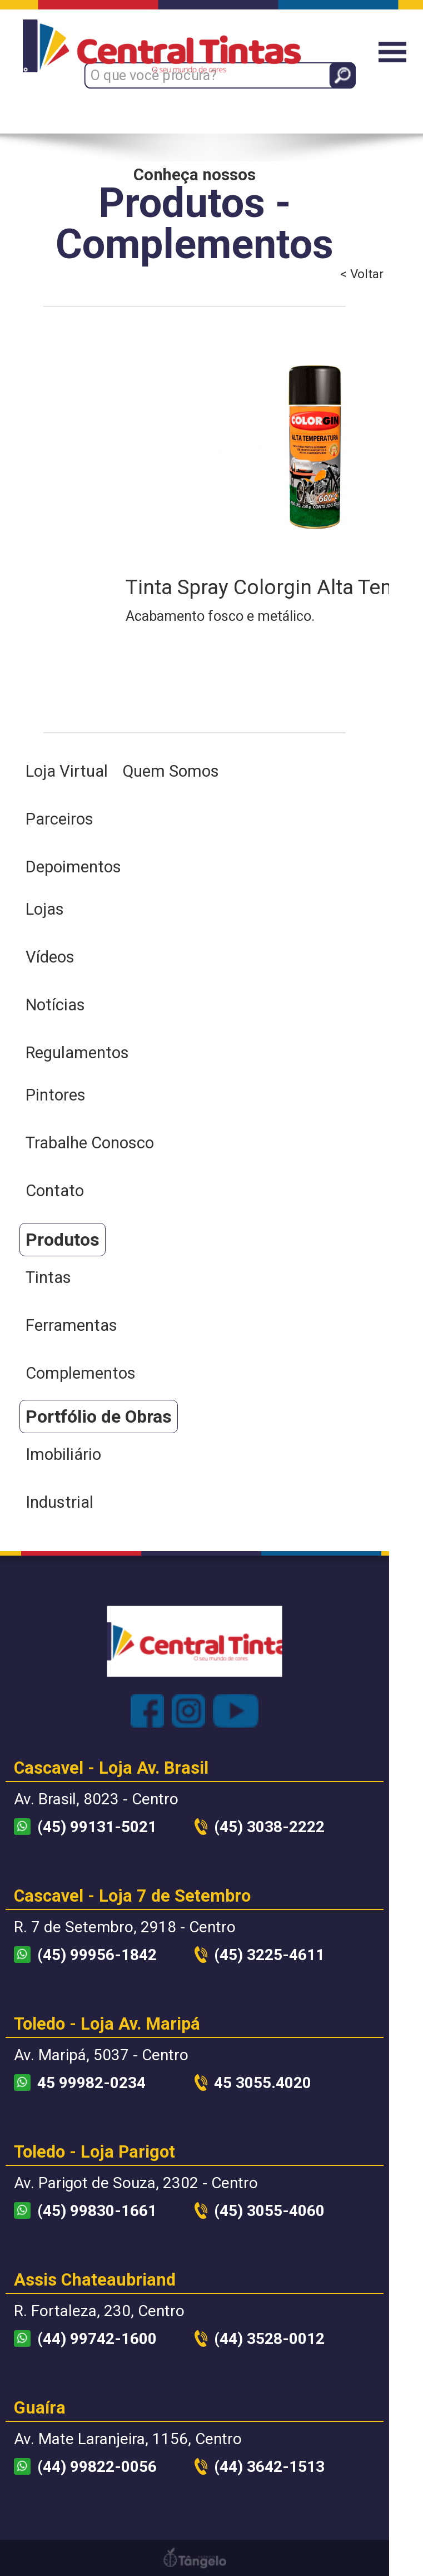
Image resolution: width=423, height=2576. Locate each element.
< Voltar (362, 274)
